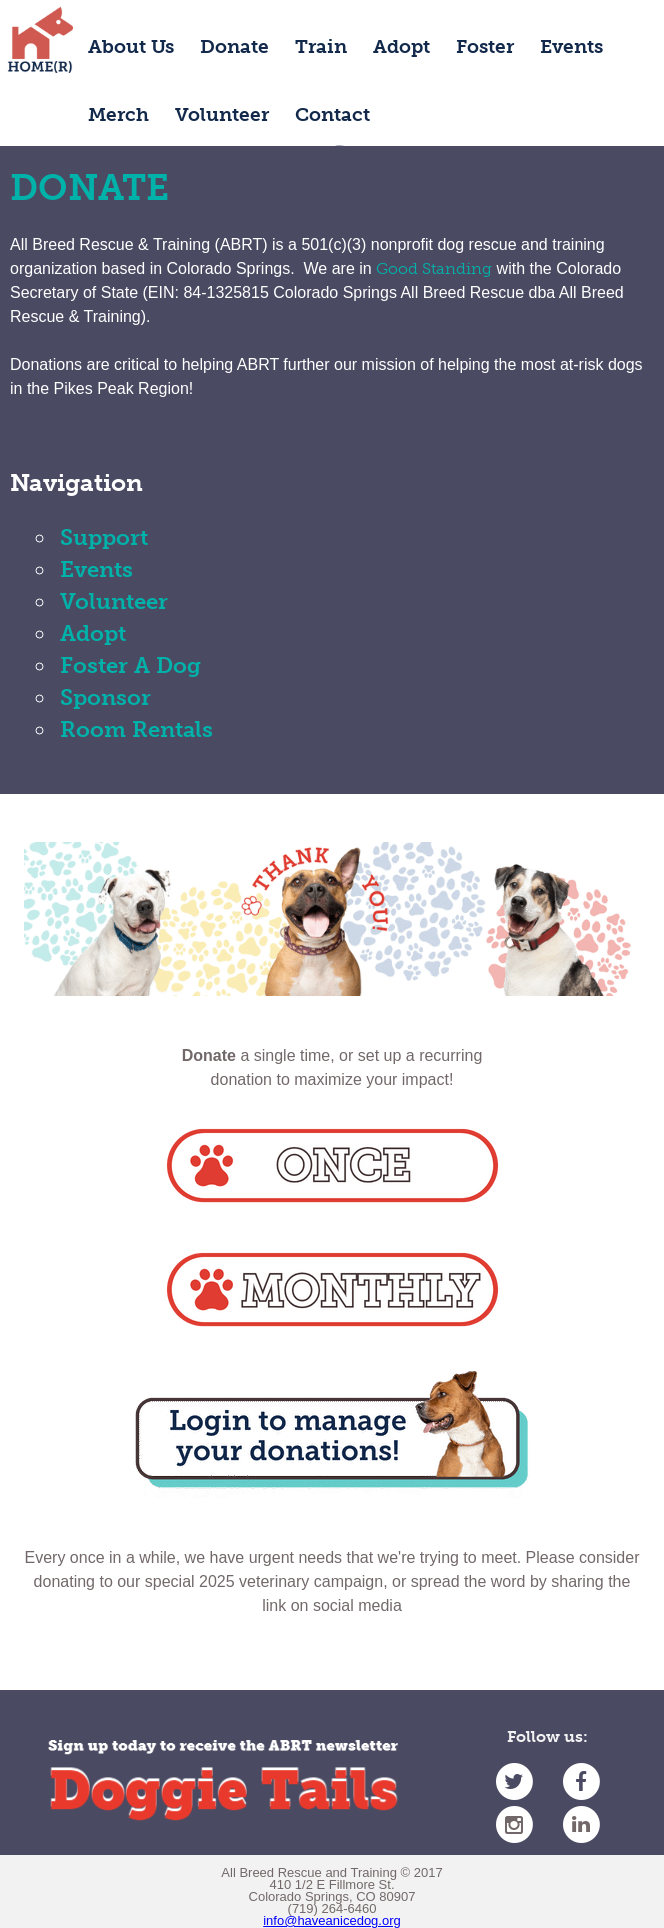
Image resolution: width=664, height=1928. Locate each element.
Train (321, 46)
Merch (118, 114)
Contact (332, 114)
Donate (234, 46)
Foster (485, 46)
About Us (131, 46)
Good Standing (434, 268)
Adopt (401, 46)
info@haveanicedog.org (332, 1920)
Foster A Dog (130, 665)
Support (104, 537)
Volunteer (222, 114)
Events (571, 46)
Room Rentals (136, 729)
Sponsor (105, 697)
